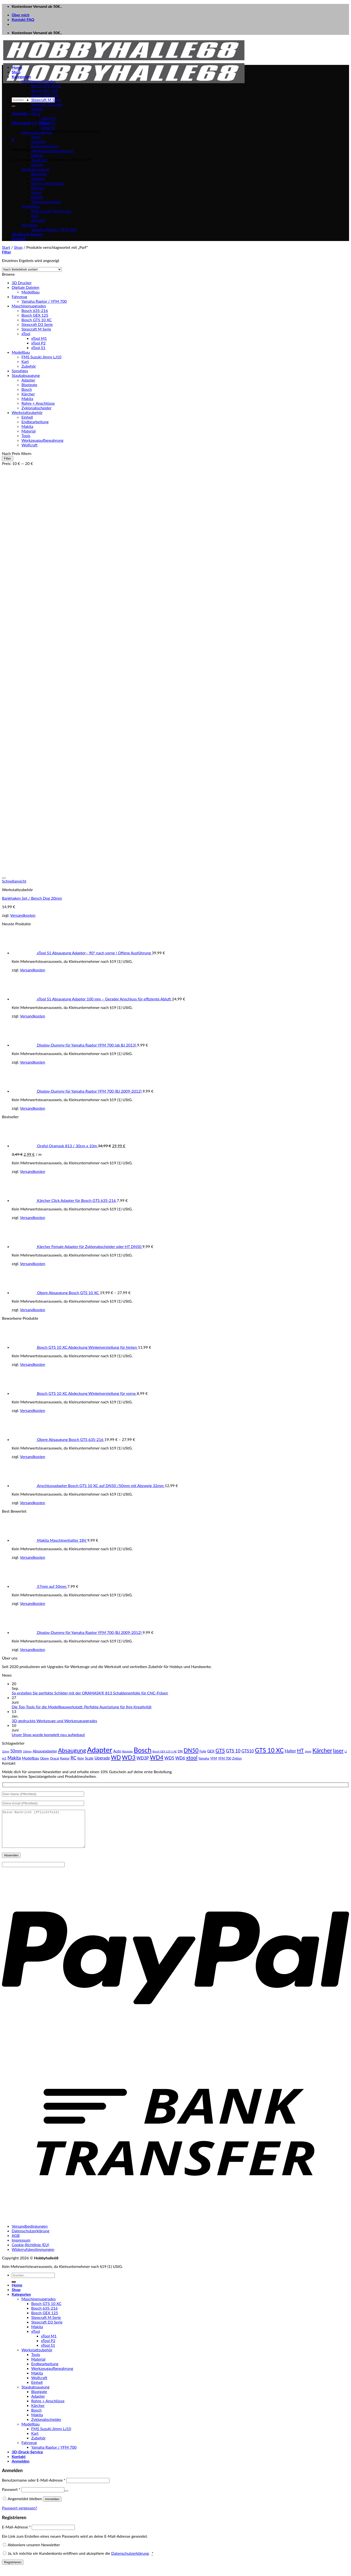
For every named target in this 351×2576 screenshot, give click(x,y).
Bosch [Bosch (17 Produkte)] (143, 1750)
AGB (16, 2242)
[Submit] (14, 106)
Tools (35, 136)
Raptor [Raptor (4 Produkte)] (64, 1758)
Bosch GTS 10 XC (46, 85)
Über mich (20, 14)
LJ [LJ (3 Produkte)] (345, 1751)
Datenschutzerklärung (30, 2238)
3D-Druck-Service (27, 234)
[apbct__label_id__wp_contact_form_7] (33, 1871)
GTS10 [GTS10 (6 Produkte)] (247, 1750)
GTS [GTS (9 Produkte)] (220, 1750)
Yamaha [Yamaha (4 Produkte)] (203, 1758)
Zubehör (38, 220)
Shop (16, 72)
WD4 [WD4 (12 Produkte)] (157, 1757)
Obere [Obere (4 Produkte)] (44, 1758)
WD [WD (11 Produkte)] (116, 1757)
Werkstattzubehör (36, 132)
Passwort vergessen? (19, 2515)
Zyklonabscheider (46, 201)
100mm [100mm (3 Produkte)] (27, 1751)
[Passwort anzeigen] (66, 2498)
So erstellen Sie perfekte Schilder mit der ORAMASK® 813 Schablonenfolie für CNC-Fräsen (90, 1692)
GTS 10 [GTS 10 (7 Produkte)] (233, 1750)
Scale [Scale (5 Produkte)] (89, 1758)
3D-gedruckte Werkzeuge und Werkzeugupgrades (54, 1720)
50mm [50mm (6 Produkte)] (16, 1750)
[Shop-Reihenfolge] (32, 269)
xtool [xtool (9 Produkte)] (191, 1758)
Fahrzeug (29, 224)
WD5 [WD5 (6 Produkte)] (169, 1758)
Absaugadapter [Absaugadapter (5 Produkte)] (45, 1751)
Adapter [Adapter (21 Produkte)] (99, 1749)
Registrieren (12, 2569)
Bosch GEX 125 (44, 95)
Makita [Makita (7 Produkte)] (14, 1758)
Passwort (11, 2496)
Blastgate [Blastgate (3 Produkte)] (127, 1751)
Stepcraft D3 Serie (46, 104)
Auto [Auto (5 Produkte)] (117, 1751)
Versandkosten (22, 915)
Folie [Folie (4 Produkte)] (202, 1751)
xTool (35, 113)
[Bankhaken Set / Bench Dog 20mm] (62, 871)
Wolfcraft (39, 160)
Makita (37, 109)
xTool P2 (48, 123)
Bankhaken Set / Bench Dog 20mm (32, 898)
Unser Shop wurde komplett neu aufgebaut (48, 1734)
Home (17, 67)
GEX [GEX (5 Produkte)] (210, 1751)
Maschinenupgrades (38, 81)
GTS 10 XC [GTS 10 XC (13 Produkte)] (269, 1750)
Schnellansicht (14, 881)
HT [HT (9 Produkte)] (300, 1750)
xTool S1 (48, 127)
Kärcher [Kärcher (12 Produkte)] (322, 1750)
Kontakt (19, 238)
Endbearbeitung (44, 146)
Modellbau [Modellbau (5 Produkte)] (30, 1758)
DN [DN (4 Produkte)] (180, 1751)
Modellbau (30, 206)
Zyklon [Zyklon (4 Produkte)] (237, 1758)
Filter (7, 458)
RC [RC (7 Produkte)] (73, 1758)
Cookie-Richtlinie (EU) (30, 2252)
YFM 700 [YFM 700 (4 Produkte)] (224, 1758)
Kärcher (38, 187)
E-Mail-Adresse (16, 2534)
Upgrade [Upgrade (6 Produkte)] (102, 1758)
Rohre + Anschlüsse (48, 183)
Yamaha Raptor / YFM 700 (54, 229)
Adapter (38, 178)
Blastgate (39, 173)
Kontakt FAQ (23, 19)
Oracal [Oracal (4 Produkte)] (54, 1758)
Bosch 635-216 (44, 90)
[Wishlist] (4, 878)
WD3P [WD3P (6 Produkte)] (142, 1758)
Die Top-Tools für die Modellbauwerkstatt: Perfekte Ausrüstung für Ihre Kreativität (82, 1706)
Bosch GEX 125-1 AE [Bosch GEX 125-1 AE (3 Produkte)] (165, 1751)
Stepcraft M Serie (46, 99)
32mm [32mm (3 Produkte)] (5, 1751)
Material (38, 141)
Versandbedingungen (30, 2233)
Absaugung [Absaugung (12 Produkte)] (72, 1750)
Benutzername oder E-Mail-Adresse (33, 2487)
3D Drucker (22, 282)
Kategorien (21, 76)
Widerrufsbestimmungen (33, 2256)
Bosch (36, 192)
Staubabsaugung (35, 169)
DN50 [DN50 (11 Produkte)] (191, 1750)
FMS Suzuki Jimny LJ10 (51, 211)
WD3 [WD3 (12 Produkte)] (129, 1757)
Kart (35, 215)
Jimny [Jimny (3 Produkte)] (308, 1751)
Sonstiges (20, 370)
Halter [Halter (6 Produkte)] (290, 1750)
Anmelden (52, 2506)
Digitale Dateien (25, 287)
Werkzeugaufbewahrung (52, 150)
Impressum (21, 2247)
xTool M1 (49, 118)
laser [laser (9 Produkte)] (338, 1750)
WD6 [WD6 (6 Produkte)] (180, 1758)
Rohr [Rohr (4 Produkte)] (80, 1758)
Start (6, 247)
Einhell (37, 164)
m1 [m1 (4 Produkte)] (4, 1758)
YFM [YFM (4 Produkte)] (213, 1758)
